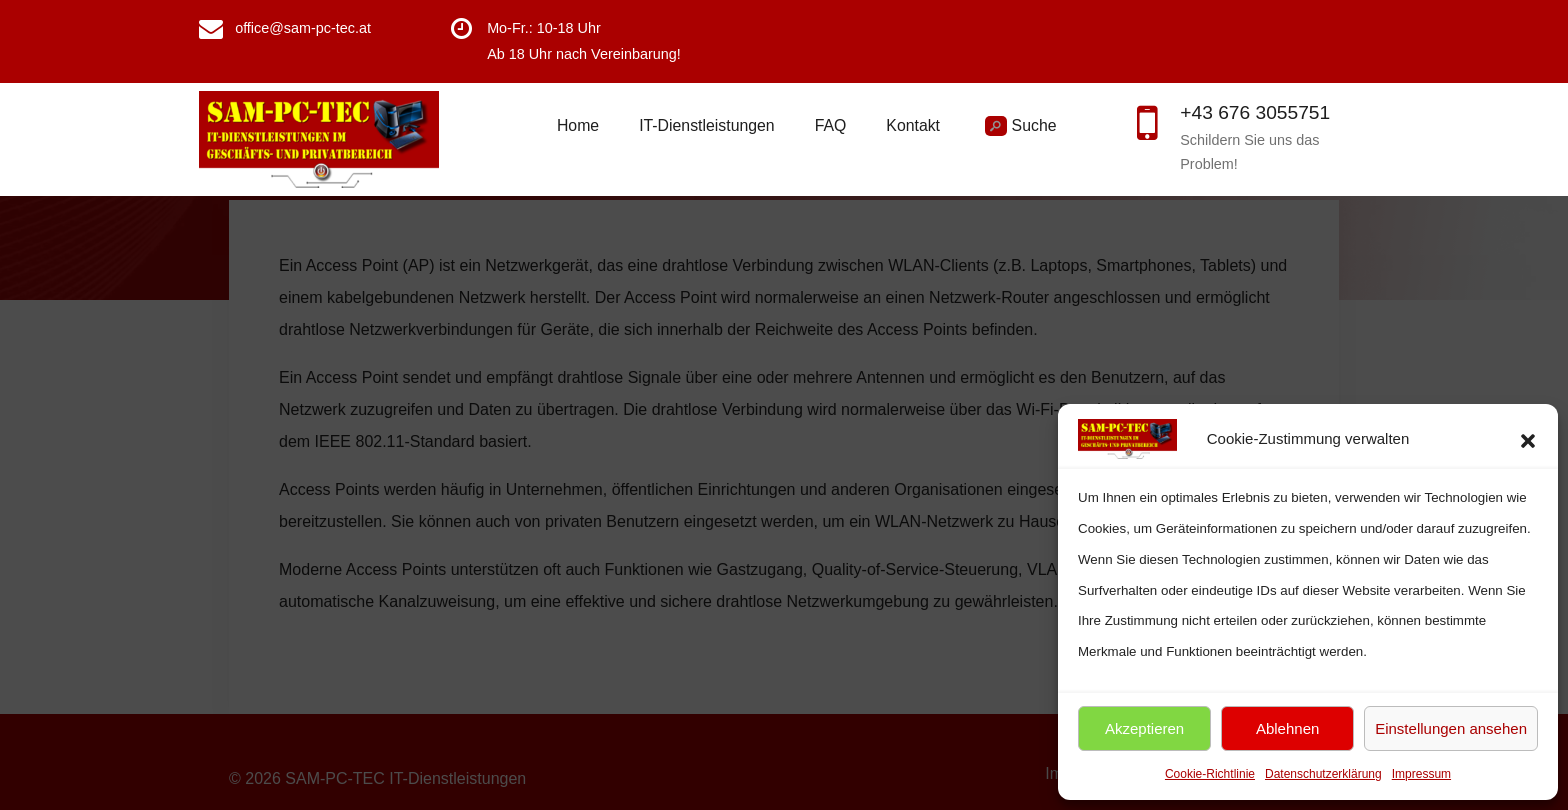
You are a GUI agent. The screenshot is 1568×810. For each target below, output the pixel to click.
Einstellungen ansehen (1451, 728)
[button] (1528, 439)
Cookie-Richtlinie (1210, 774)
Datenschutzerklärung (1323, 774)
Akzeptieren (1144, 728)
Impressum (1421, 774)
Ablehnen (1287, 728)
